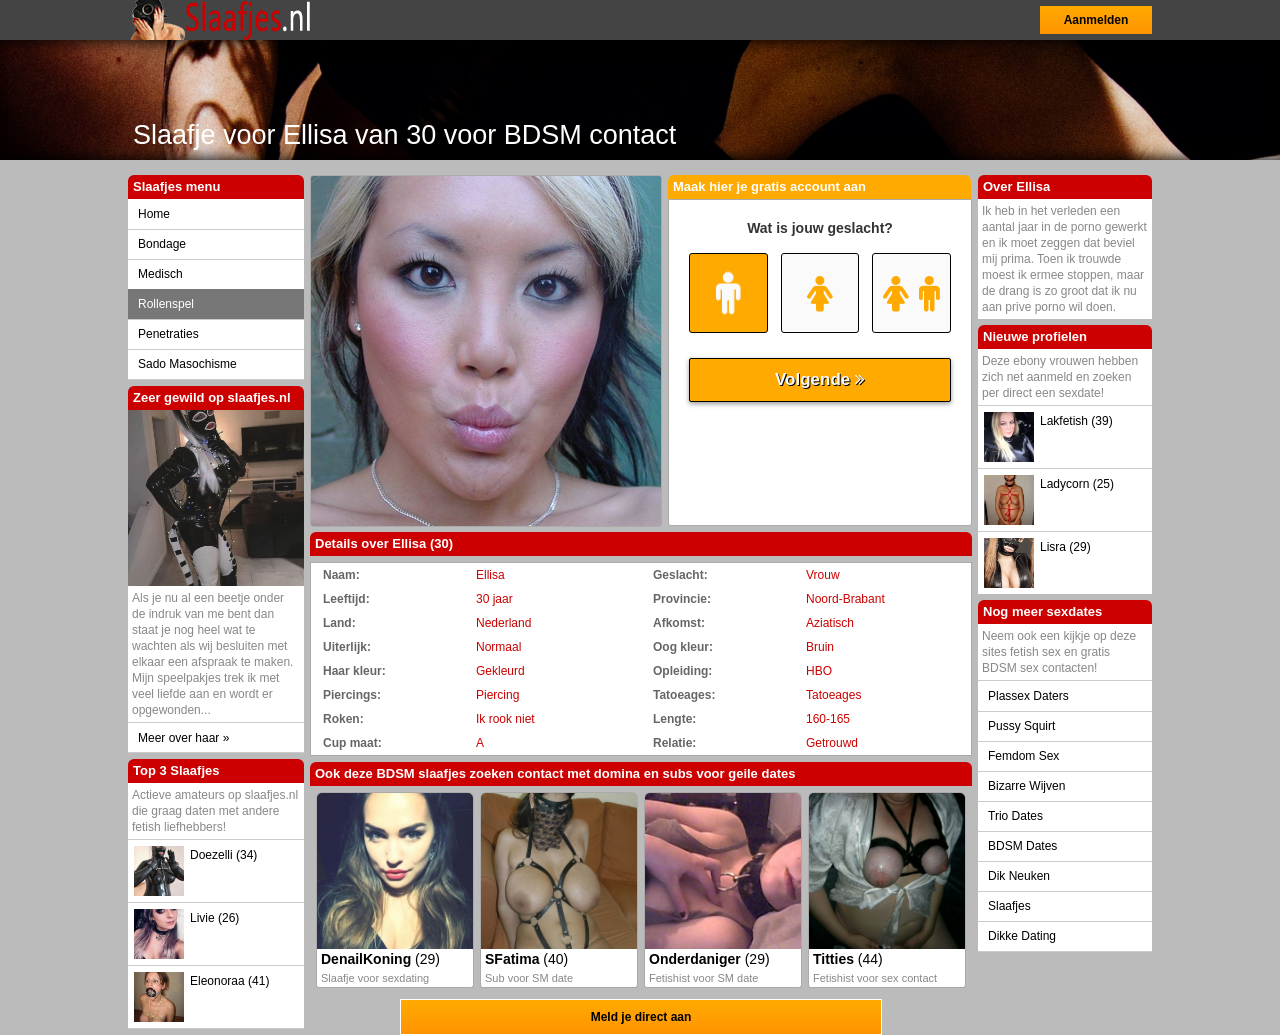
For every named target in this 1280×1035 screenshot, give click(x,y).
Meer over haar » (183, 738)
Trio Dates (1015, 816)
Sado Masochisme (187, 364)
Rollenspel (166, 304)
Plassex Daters (1028, 696)
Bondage (162, 244)
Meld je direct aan (641, 1017)
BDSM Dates (1022, 846)
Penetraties (168, 334)
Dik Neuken (1019, 876)
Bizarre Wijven (1026, 786)
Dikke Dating (1022, 936)
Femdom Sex (1023, 756)
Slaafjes (1009, 906)
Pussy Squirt (1021, 726)
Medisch (160, 274)
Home (154, 214)
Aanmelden (1096, 20)
